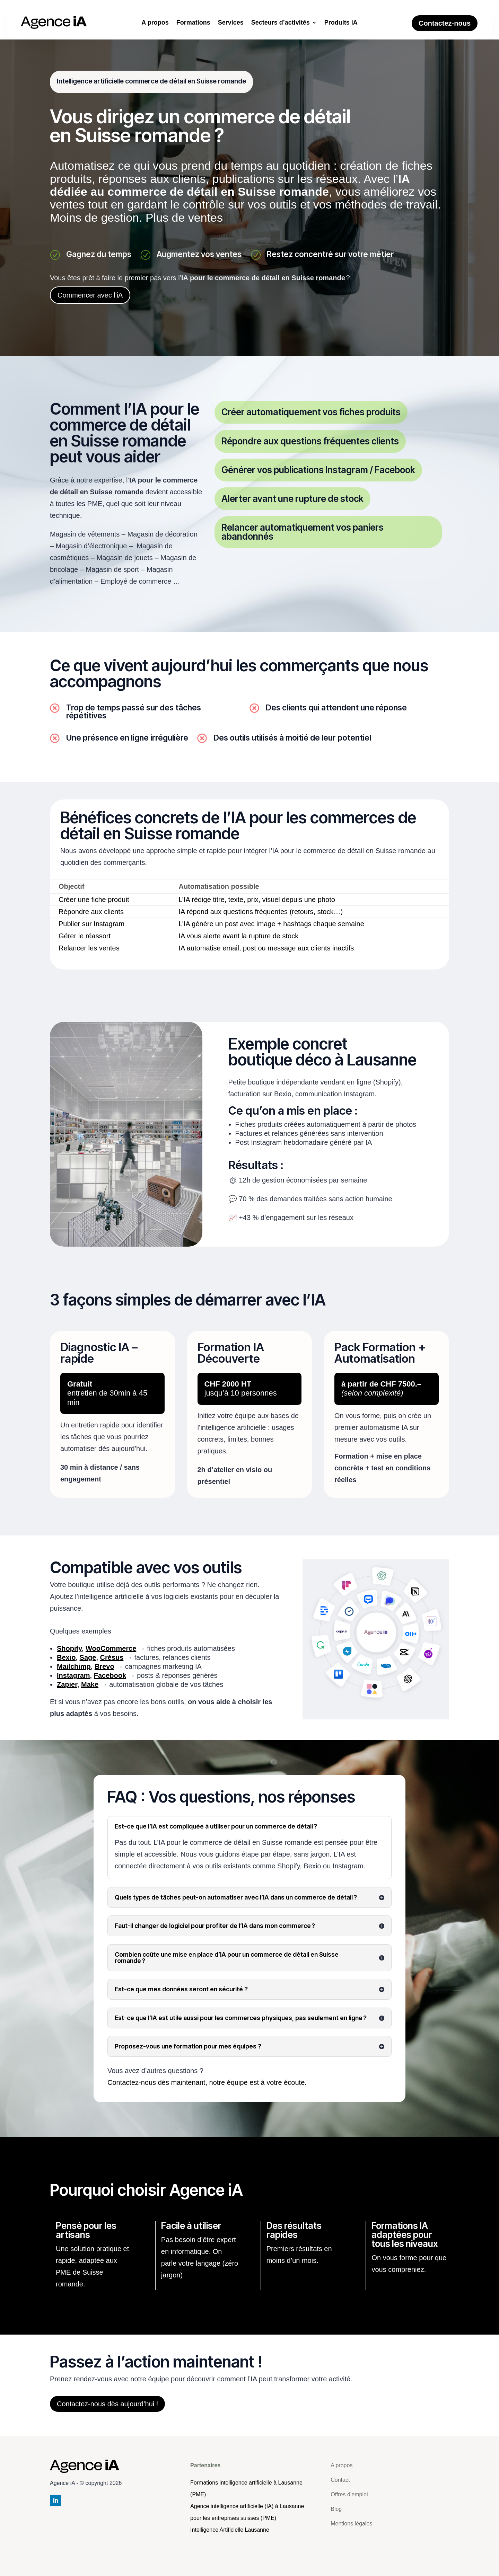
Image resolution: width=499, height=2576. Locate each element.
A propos (154, 22)
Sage (88, 1657)
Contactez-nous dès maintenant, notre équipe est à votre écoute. (207, 2082)
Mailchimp (74, 1666)
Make (89, 1684)
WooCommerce (111, 1648)
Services (231, 22)
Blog (336, 2509)
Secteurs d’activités (280, 22)
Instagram (73, 1675)
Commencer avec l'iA (90, 295)
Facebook (110, 1675)
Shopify (69, 1648)
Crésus (112, 1657)
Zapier (67, 1684)
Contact (340, 2480)
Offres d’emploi (349, 2494)
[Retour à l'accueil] (229, 2530)
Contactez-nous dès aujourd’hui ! (107, 2404)
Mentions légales (351, 2523)
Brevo (104, 1666)
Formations (193, 22)
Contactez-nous (445, 23)
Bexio (66, 1657)
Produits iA (341, 22)
